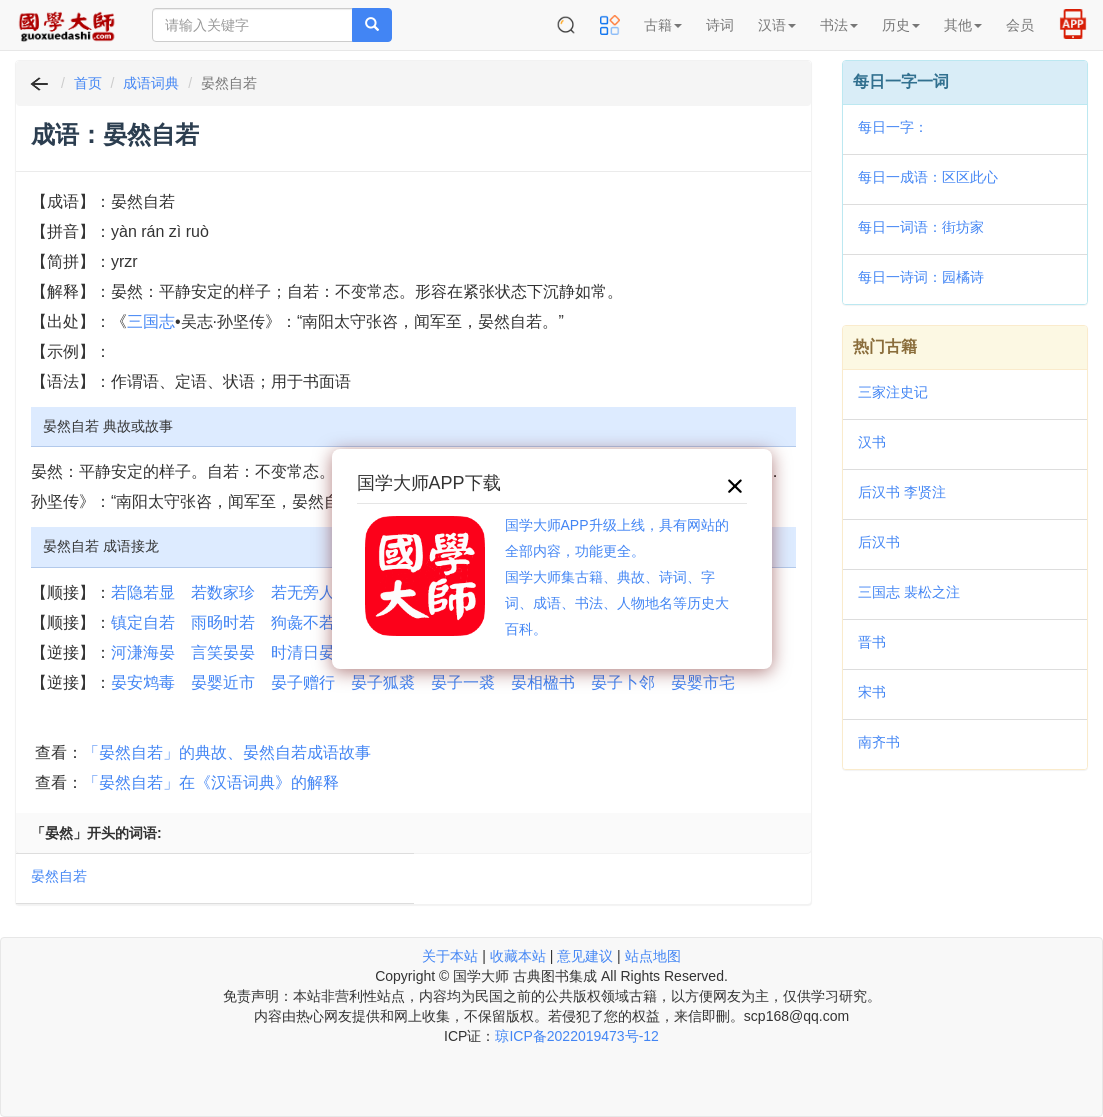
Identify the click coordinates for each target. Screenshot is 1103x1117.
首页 (88, 83)
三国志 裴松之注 (909, 592)
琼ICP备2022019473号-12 (576, 1036)
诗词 (720, 25)
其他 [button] (963, 25)
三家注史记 (893, 392)
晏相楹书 (543, 682)
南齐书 (879, 742)
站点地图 (653, 956)
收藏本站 (518, 956)
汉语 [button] (777, 25)
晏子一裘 (463, 682)
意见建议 (585, 956)
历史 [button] (901, 25)
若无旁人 (303, 592)
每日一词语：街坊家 (921, 227)
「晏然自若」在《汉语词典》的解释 (211, 782)
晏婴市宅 (703, 682)
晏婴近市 (223, 682)
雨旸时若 (223, 622)
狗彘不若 (303, 622)
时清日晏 (303, 652)
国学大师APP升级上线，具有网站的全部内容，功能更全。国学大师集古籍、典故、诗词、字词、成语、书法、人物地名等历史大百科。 (617, 577)
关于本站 (450, 956)
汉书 (872, 442)
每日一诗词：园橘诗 (921, 277)
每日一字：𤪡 (893, 127)
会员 (1020, 25)
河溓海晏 (143, 652)
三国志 (151, 321)
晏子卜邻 (623, 682)
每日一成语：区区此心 (928, 177)
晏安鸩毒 (143, 682)
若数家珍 (223, 592)
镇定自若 (143, 622)
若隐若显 (143, 592)
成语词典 (151, 83)
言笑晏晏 (223, 652)
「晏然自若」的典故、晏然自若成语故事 (227, 752)
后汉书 (879, 542)
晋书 (872, 642)
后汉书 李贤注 (902, 492)
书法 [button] (839, 25)
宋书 (872, 692)
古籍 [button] (663, 25)
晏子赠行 (303, 682)
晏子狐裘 (383, 682)
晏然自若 (59, 876)
